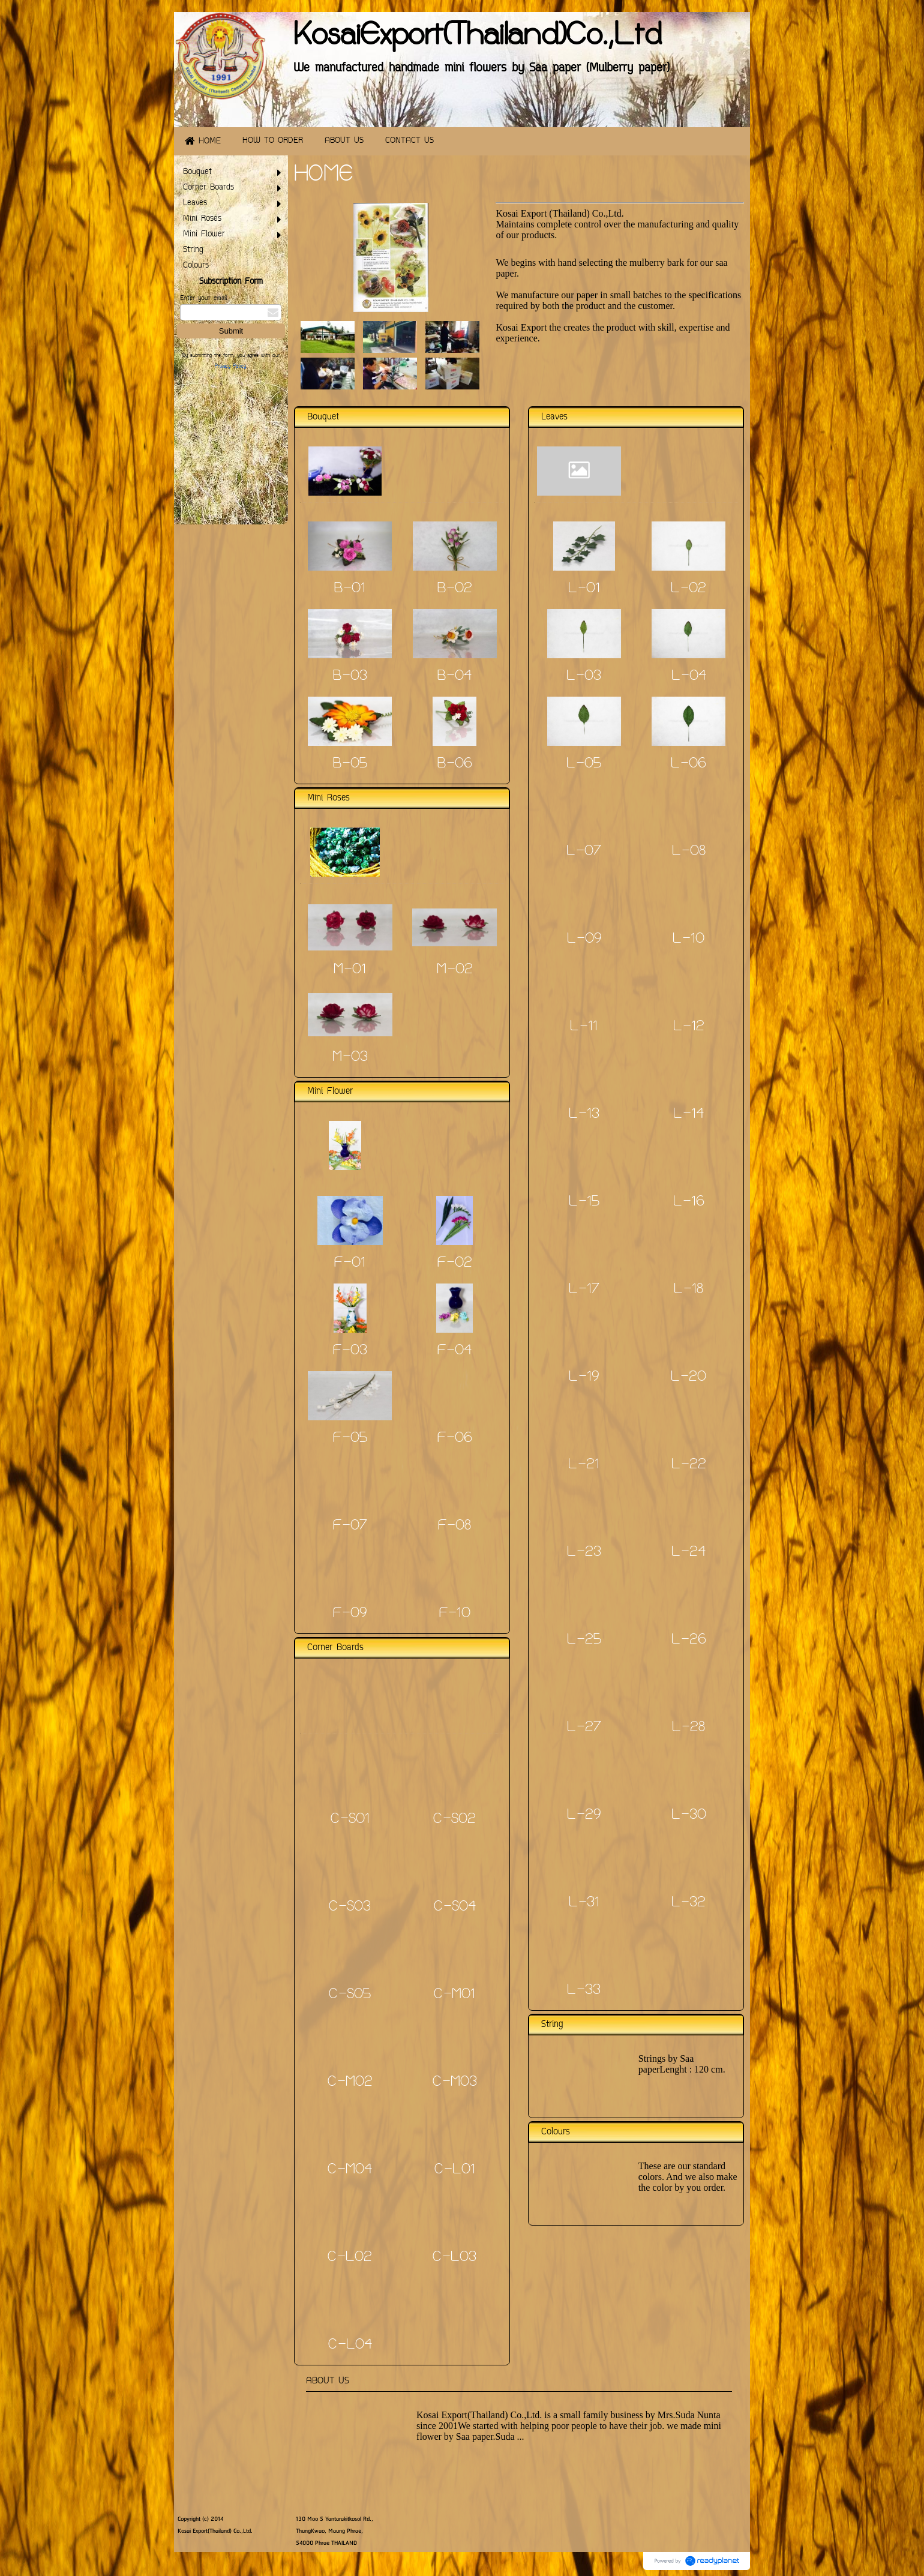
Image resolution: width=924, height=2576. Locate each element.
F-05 (350, 1439)
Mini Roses (328, 798)
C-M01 (454, 1995)
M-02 (455, 970)
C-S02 (454, 1820)
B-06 (454, 764)
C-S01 (350, 1820)
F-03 (350, 1351)
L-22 (688, 1465)
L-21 (583, 1465)
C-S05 (350, 1995)
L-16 (688, 1202)
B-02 (454, 589)
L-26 (688, 1640)
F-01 (349, 1263)
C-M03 (455, 2083)
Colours (555, 2132)
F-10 (454, 1614)
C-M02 (350, 2083)
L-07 (583, 852)
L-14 (688, 1115)
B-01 (349, 589)
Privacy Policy (230, 366)
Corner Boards (335, 1648)
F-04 (454, 1351)
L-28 (688, 1728)
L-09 (584, 939)
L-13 (584, 1115)
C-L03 (454, 2258)
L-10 (688, 939)
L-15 (584, 1202)
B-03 (350, 677)
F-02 (454, 1263)
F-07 (350, 1526)
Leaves (554, 417)
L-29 (584, 1816)
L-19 (584, 1378)
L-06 (688, 764)
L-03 (583, 677)
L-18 (688, 1290)
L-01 (584, 589)
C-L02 (350, 2258)
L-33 (584, 1991)
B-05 (350, 764)
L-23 (584, 1553)
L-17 (584, 1290)
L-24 (688, 1553)
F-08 (454, 1526)
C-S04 (455, 1907)
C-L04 (350, 2345)
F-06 (454, 1439)
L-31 (584, 1903)
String (552, 2025)
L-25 (584, 1640)
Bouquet (323, 417)
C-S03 (350, 1907)
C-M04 (350, 2170)
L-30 (688, 1816)
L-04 (688, 677)
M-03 (350, 1058)
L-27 (584, 1728)
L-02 (688, 589)
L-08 (689, 852)
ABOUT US (327, 2381)
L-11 (584, 1027)
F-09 (350, 1614)
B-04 (454, 677)
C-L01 (454, 2170)
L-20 (688, 1378)
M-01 (350, 970)
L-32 (688, 1903)
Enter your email (203, 298)
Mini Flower (330, 1091)
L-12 (688, 1027)
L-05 (583, 764)
